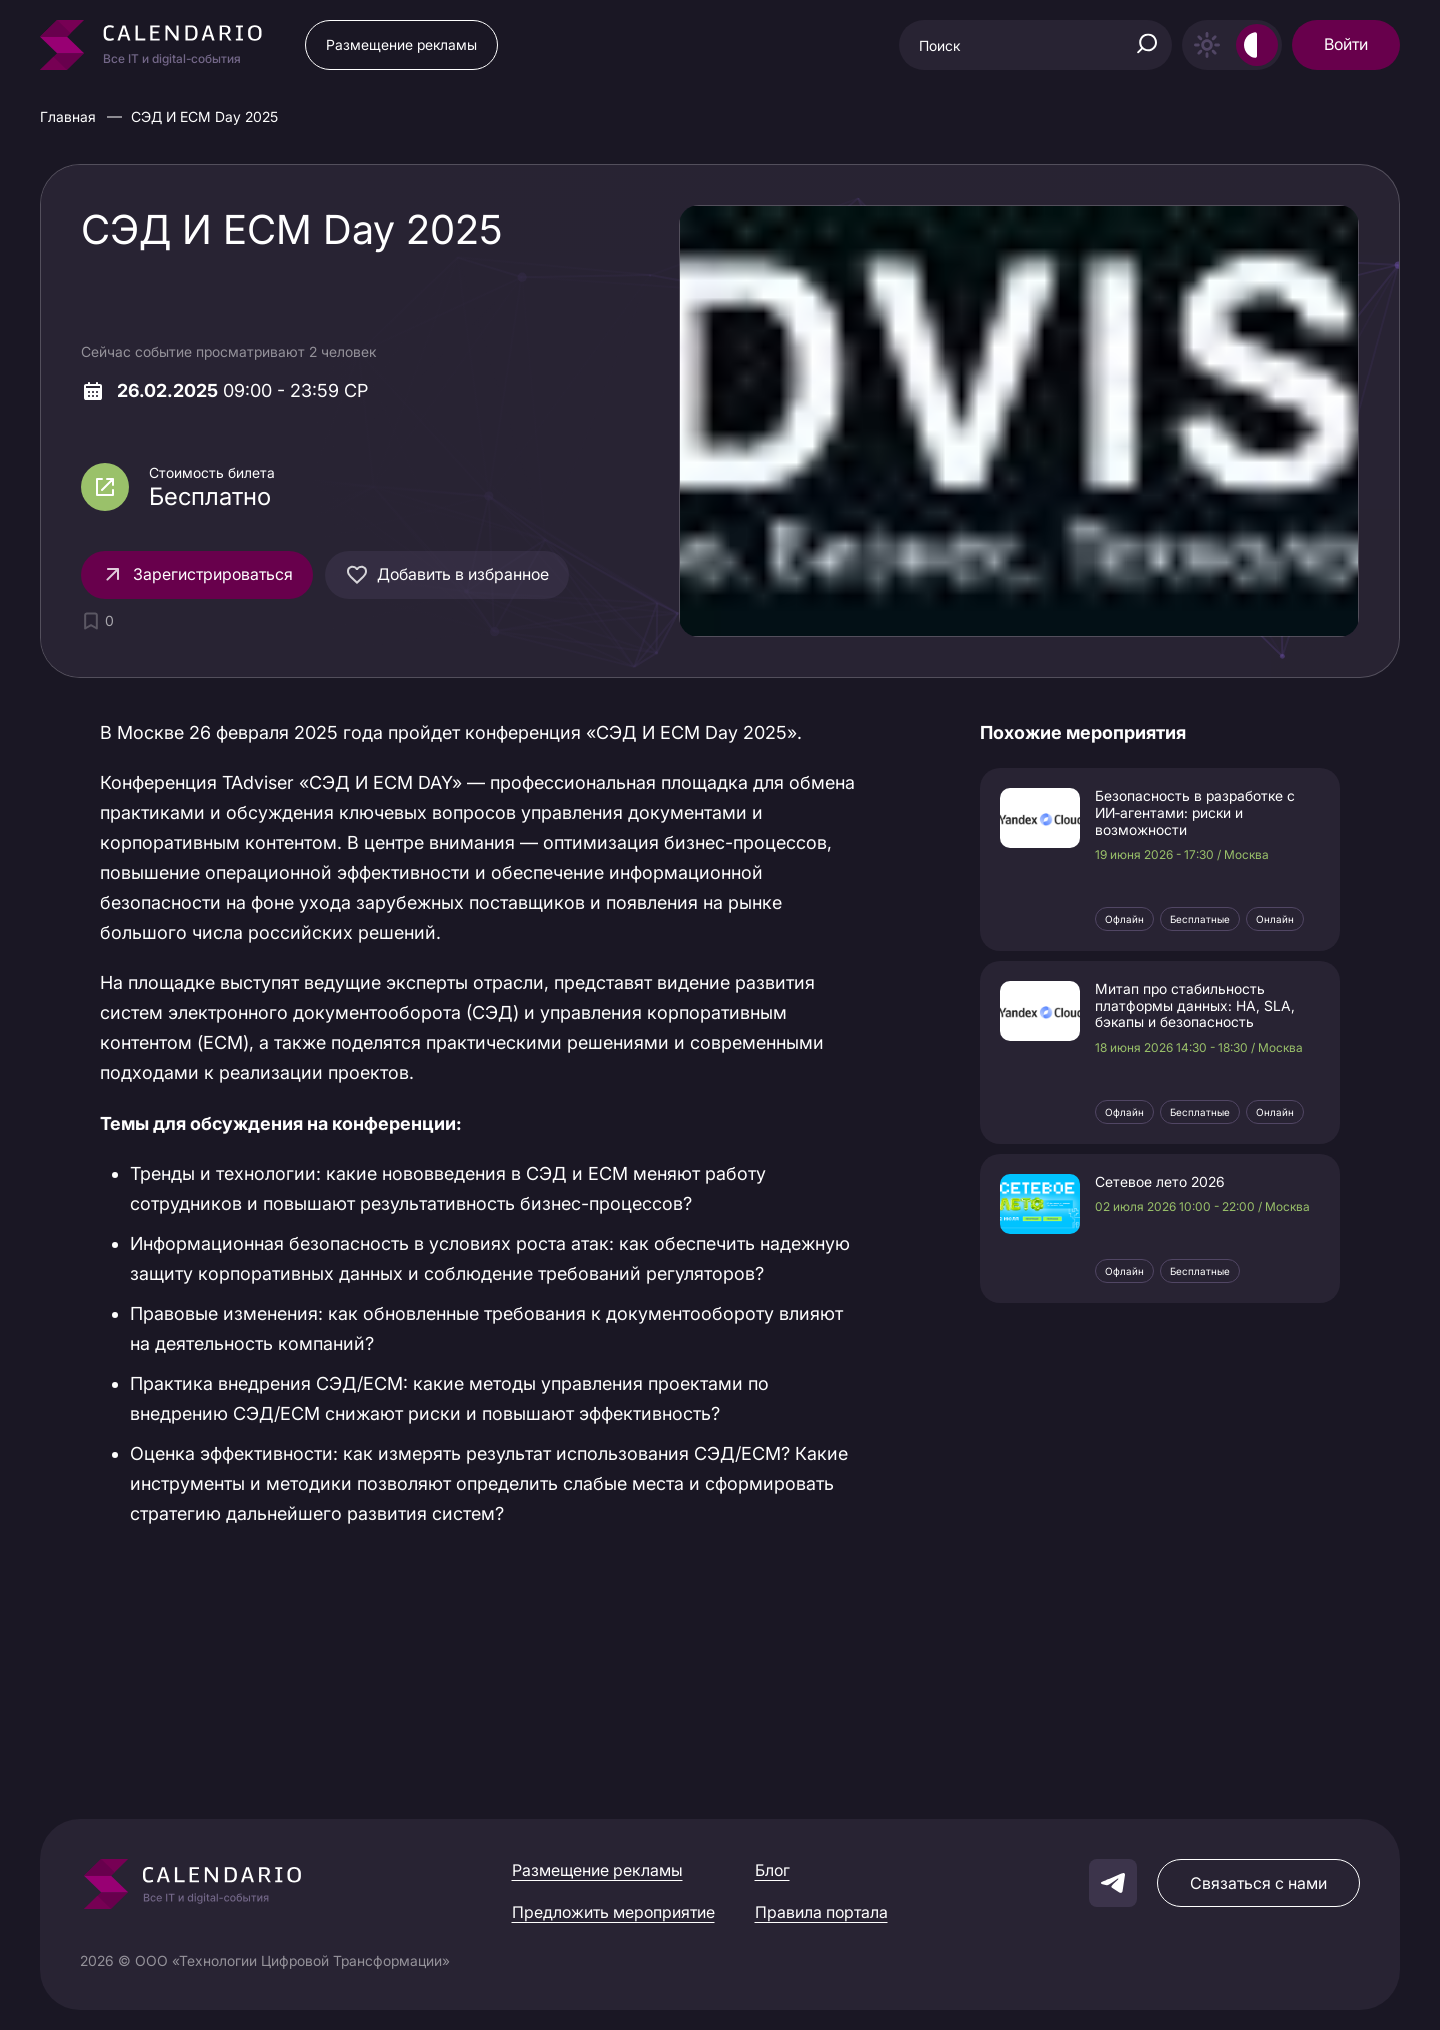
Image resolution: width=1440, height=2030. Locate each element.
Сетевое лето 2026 (1160, 1182)
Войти (1346, 44)
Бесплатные (1200, 919)
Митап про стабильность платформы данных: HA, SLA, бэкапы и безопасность (1195, 1006)
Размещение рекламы (401, 44)
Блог (772, 1870)
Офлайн (1124, 919)
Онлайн (1275, 919)
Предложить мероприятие (613, 1912)
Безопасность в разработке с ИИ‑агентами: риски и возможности (1195, 813)
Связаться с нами (1258, 1883)
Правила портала (821, 1912)
